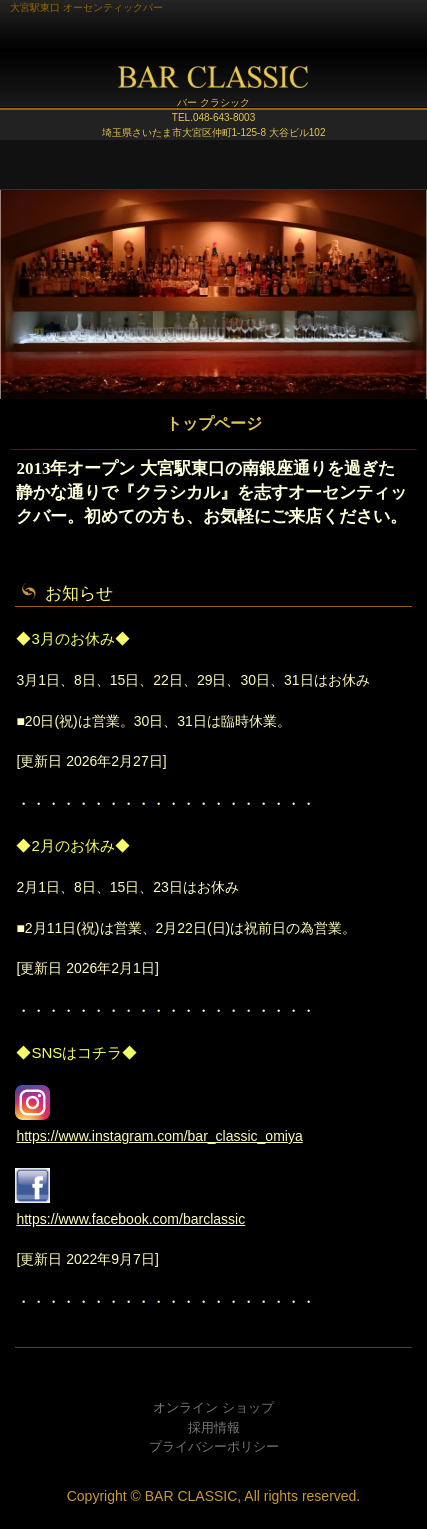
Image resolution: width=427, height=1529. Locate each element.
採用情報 (214, 1427)
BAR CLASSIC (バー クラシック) (213, 84)
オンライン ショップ (213, 1407)
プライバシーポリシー (214, 1446)
